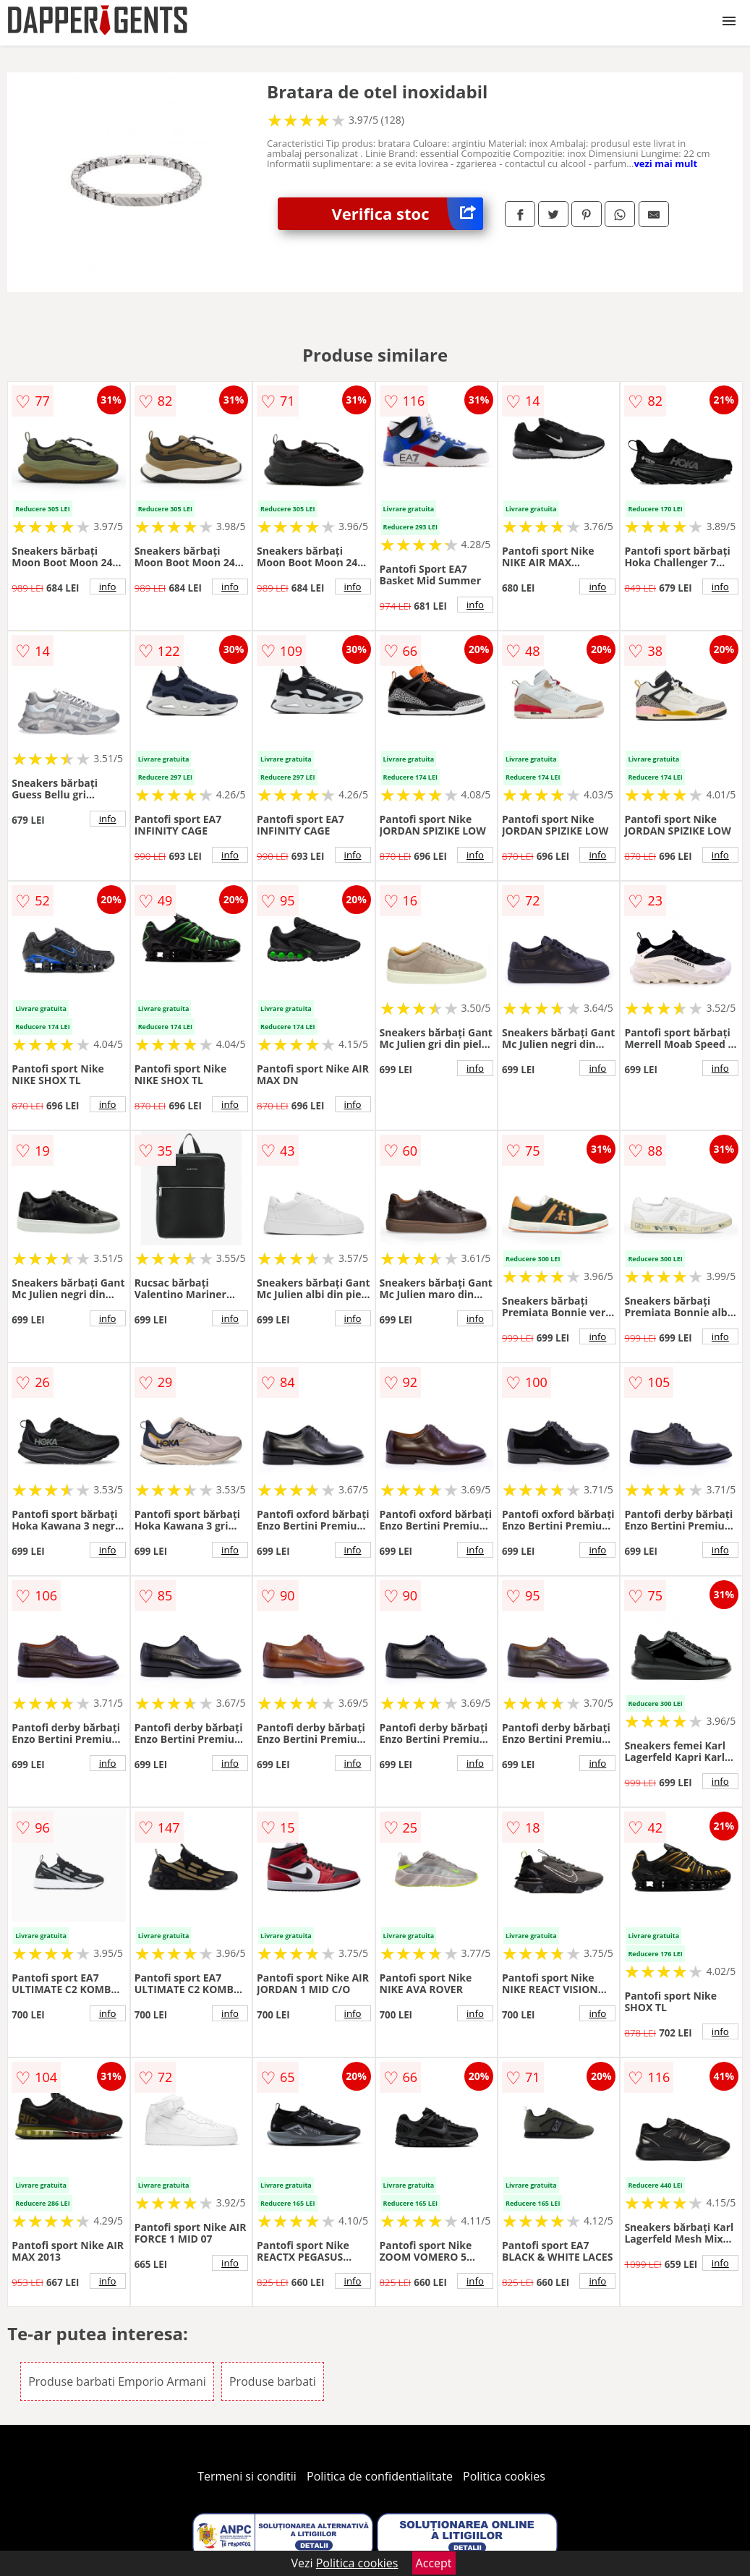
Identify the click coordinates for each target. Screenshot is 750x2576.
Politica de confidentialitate (380, 2476)
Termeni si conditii (247, 2476)
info (107, 586)
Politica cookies (504, 2476)
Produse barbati (272, 2381)
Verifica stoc (407, 213)
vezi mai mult (665, 163)
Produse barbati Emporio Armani (117, 2381)
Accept (434, 2563)
